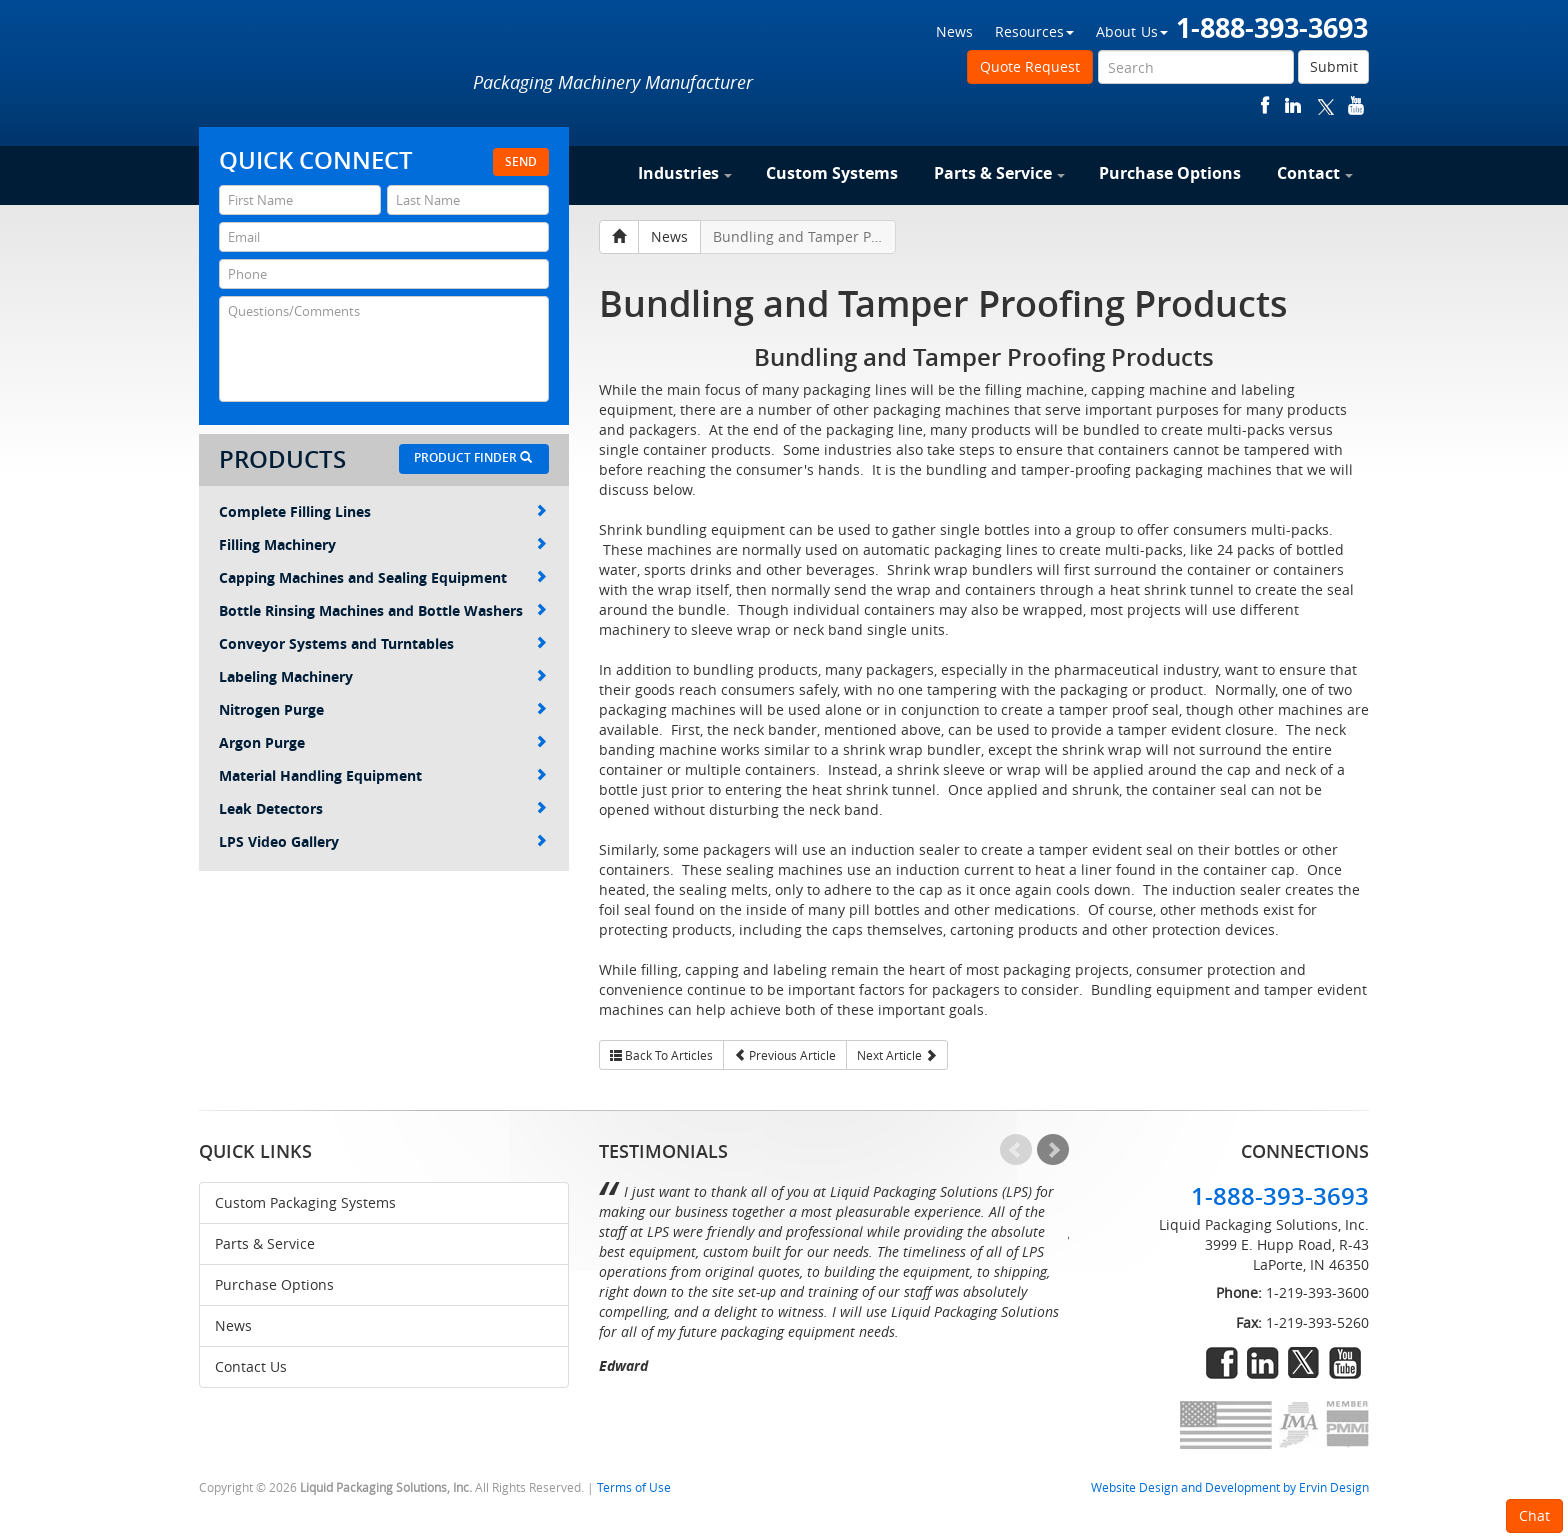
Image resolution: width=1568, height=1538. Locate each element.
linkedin (1293, 105)
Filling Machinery (383, 544)
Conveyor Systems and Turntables (383, 643)
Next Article (897, 1055)
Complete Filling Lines (383, 511)
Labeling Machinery (383, 676)
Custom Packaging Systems (305, 1202)
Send (521, 161)
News (954, 31)
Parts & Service (999, 173)
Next (1053, 1150)
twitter (1326, 105)
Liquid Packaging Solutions (333, 67)
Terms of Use (634, 1487)
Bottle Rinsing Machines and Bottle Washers (383, 610)
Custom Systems (832, 173)
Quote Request (1030, 66)
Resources (1034, 31)
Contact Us (251, 1366)
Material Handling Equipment (383, 775)
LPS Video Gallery (383, 841)
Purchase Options (1170, 173)
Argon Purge (383, 742)
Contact (1315, 173)
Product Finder (473, 457)
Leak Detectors (383, 808)
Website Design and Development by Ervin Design (1230, 1487)
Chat (1534, 1515)
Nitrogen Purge (383, 709)
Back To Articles (661, 1055)
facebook (1265, 105)
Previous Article (785, 1055)
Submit (1334, 66)
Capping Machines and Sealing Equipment (383, 577)
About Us (1132, 31)
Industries (685, 173)
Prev (1016, 1150)
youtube (1356, 105)
